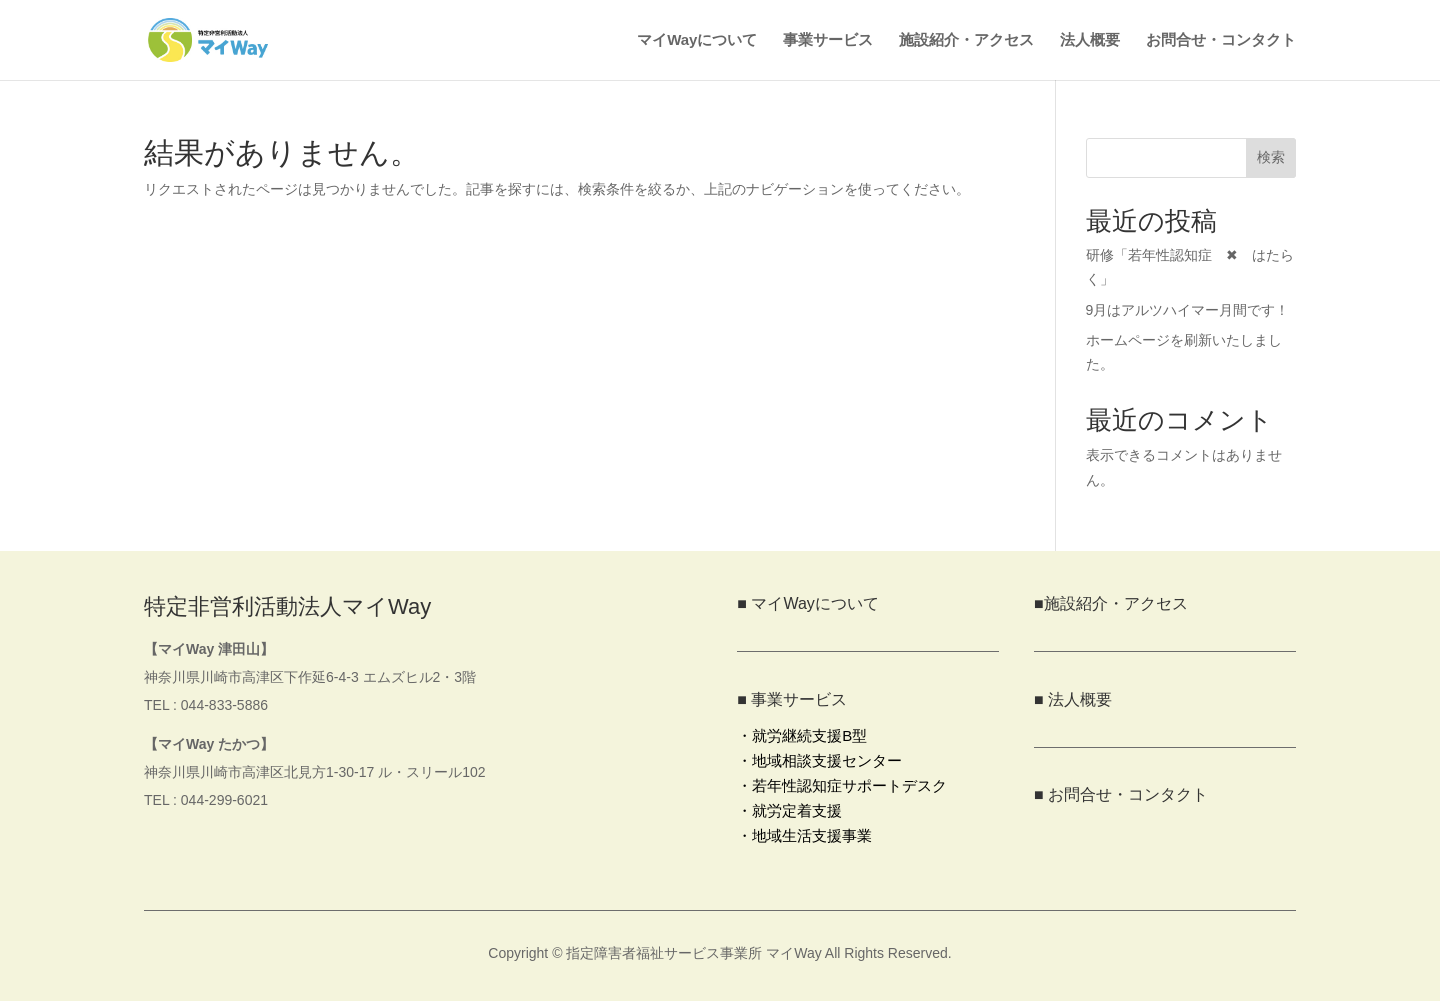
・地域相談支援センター (819, 760)
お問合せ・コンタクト (1221, 40)
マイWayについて (697, 40)
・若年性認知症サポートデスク (842, 785)
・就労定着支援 (789, 810)
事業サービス (828, 40)
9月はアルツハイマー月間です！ (1188, 310)
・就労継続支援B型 (802, 735)
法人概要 (1090, 40)
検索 (1271, 157)
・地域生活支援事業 (804, 835)
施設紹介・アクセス (966, 40)
